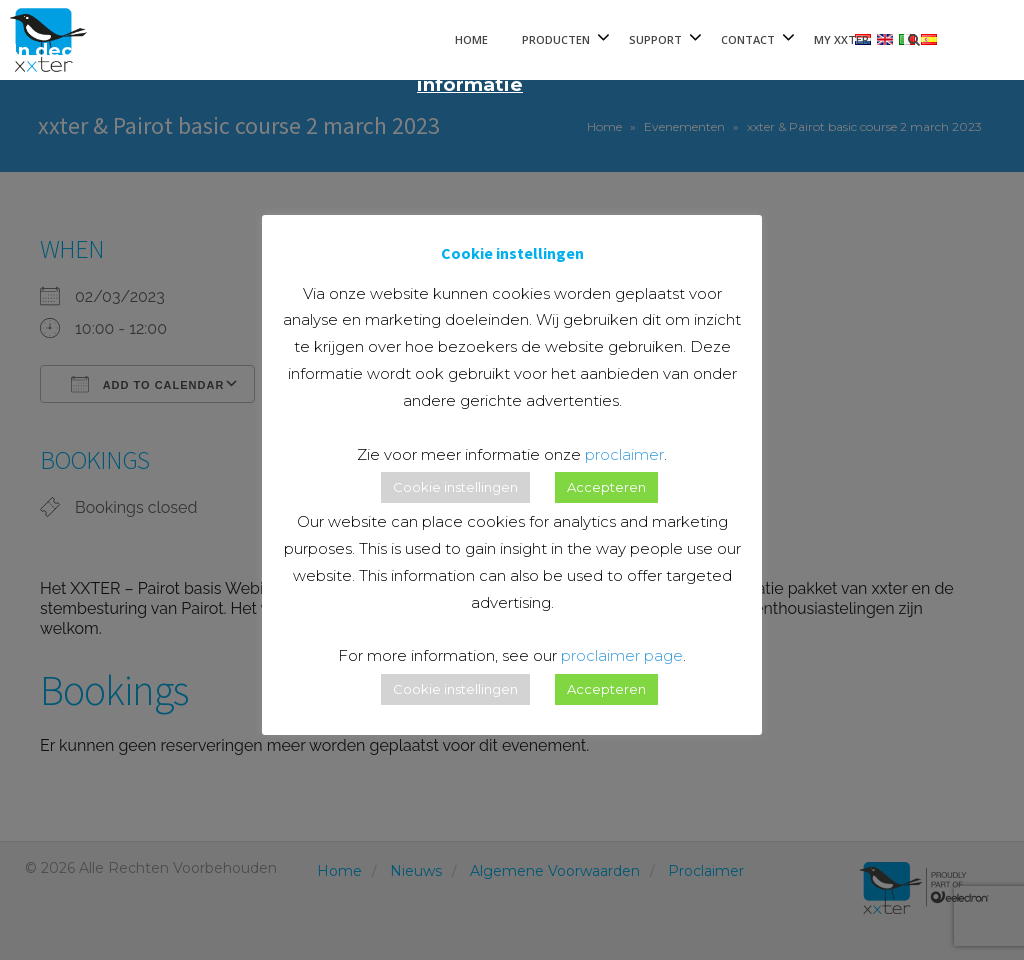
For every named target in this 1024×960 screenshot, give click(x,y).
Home (471, 39)
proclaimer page (622, 655)
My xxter (841, 39)
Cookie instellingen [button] (455, 487)
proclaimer (624, 454)
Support (655, 39)
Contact (748, 39)
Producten (556, 39)
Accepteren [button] (606, 487)
